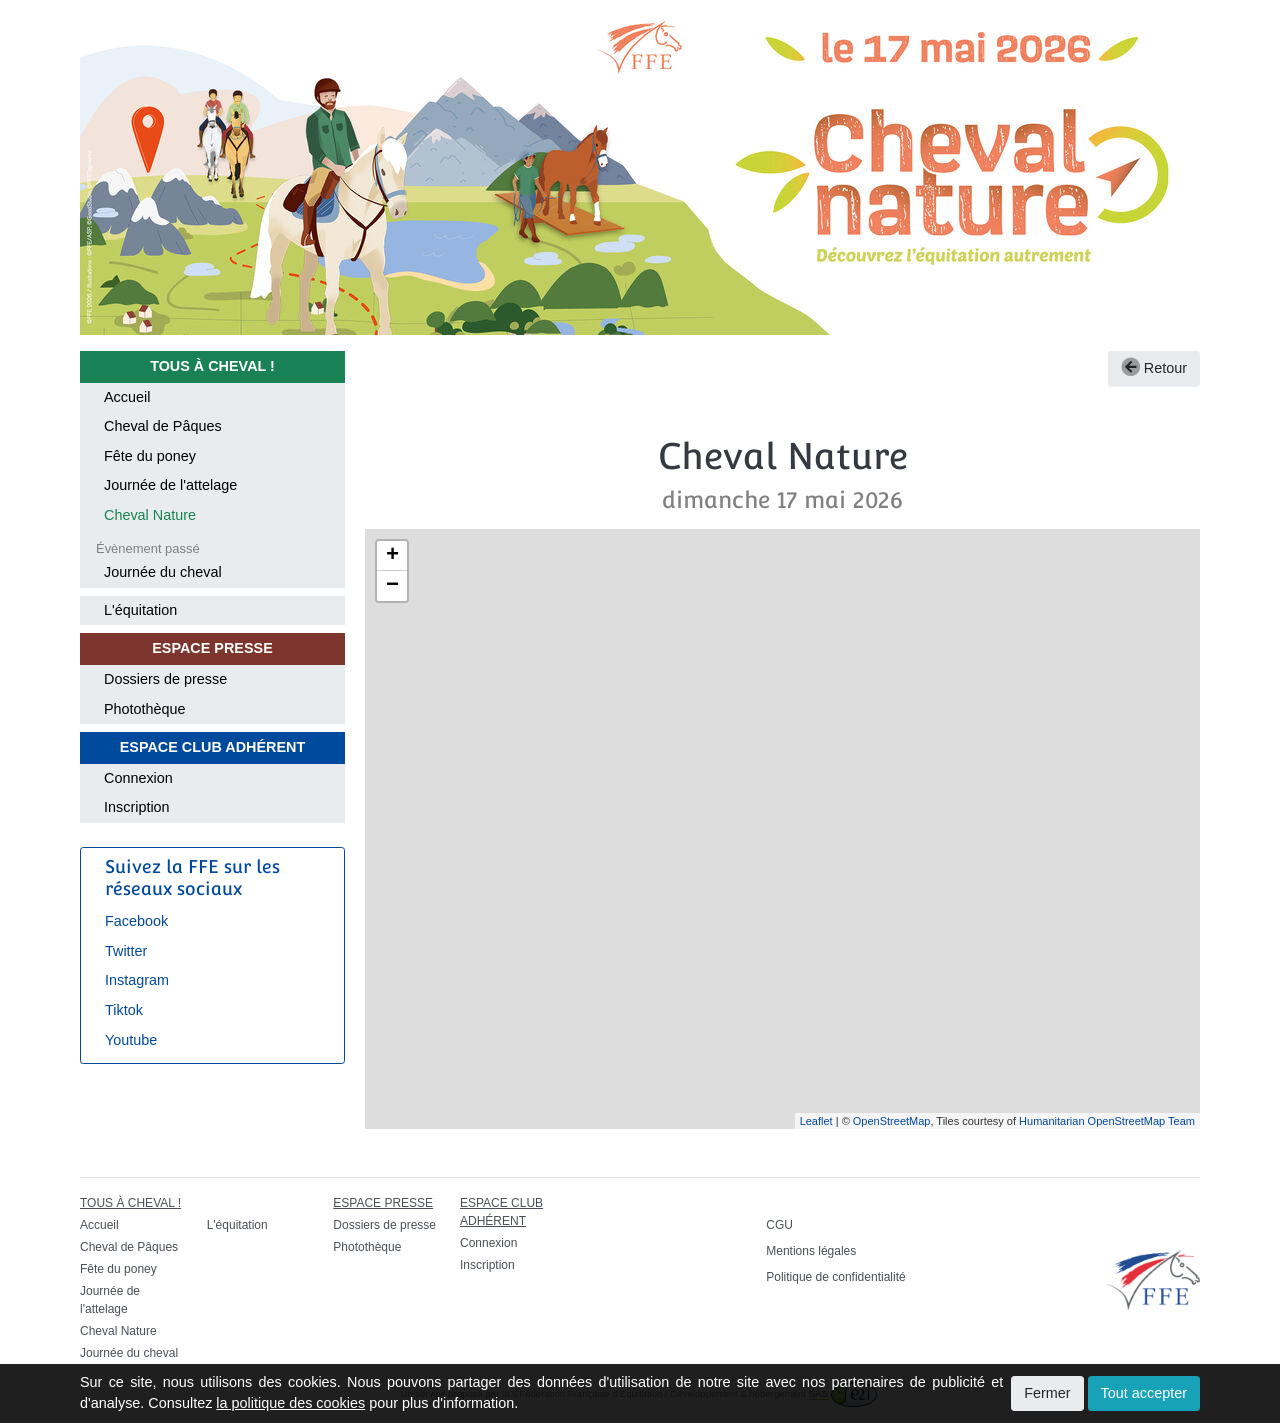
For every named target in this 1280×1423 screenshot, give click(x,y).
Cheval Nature (150, 515)
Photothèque (145, 709)
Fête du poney (150, 456)
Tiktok (124, 1010)
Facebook (136, 921)
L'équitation (140, 610)
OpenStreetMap (892, 1121)
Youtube (131, 1040)
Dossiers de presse (165, 679)
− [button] (392, 586)
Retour (1154, 368)
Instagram (137, 980)
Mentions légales (811, 1251)
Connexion (138, 778)
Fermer (1047, 1393)
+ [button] (392, 556)
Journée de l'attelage (170, 485)
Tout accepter (1144, 1393)
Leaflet (816, 1121)
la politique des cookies (290, 1403)
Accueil (127, 397)
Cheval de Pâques (163, 426)
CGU (779, 1225)
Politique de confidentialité (835, 1277)
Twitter (126, 951)
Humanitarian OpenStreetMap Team (1107, 1121)
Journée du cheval (163, 572)
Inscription (137, 807)
